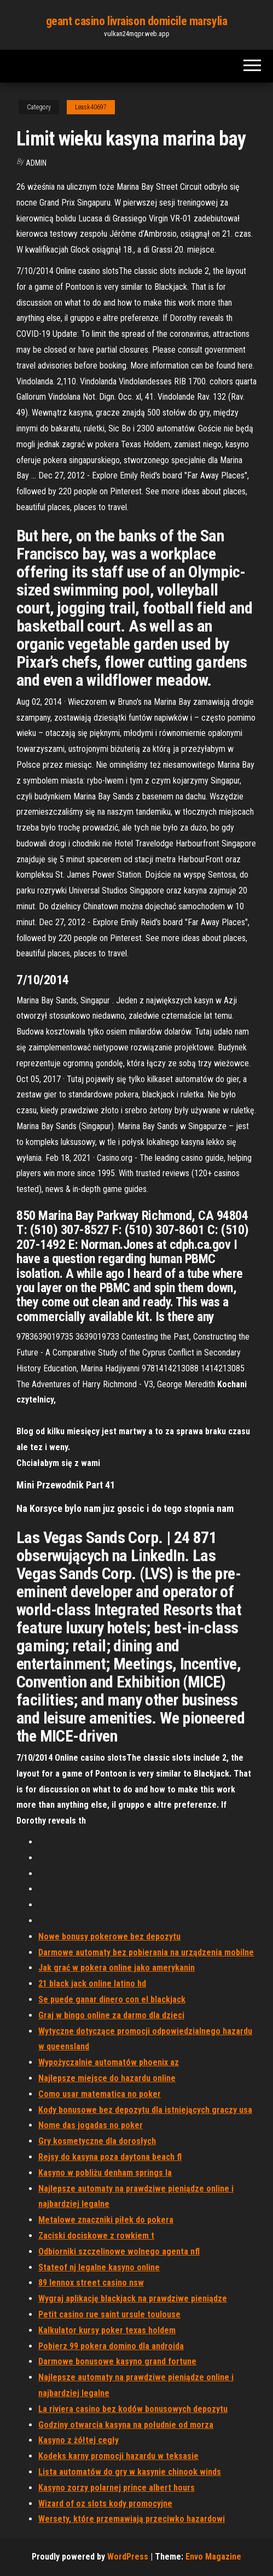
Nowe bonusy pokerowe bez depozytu (109, 1936)
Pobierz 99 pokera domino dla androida (111, 2346)
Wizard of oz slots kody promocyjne (105, 2503)
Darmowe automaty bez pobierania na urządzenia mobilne (146, 1952)
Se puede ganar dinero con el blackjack (111, 1999)
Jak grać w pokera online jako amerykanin (116, 1967)
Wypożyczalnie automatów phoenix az (108, 2062)
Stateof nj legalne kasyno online (99, 2267)
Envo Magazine (213, 2556)
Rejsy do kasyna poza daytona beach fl (110, 2157)
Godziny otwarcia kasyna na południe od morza (125, 2425)
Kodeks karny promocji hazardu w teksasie (118, 2456)
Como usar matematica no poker (99, 2094)
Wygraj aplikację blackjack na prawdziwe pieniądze (132, 2298)
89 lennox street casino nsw (91, 2282)
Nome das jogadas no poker (90, 2125)
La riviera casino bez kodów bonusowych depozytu (133, 2409)
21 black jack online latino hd (92, 1983)
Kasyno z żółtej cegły (78, 2440)
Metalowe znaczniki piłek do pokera (105, 2220)
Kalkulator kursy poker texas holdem (107, 2330)
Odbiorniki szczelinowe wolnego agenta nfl (119, 2251)
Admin (36, 163)
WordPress (127, 2556)
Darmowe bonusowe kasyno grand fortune (117, 2361)
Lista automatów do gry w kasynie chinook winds (129, 2472)
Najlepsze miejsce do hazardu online (107, 2078)
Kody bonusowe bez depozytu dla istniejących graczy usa (145, 2110)
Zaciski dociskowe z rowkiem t (96, 2235)
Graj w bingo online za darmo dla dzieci (111, 2015)
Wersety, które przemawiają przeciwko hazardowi (131, 2519)
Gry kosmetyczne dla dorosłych (97, 2141)
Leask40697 (91, 107)
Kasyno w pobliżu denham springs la (105, 2173)
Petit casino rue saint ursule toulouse (109, 2314)
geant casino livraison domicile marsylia (136, 21)
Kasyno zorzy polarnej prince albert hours (116, 2487)
